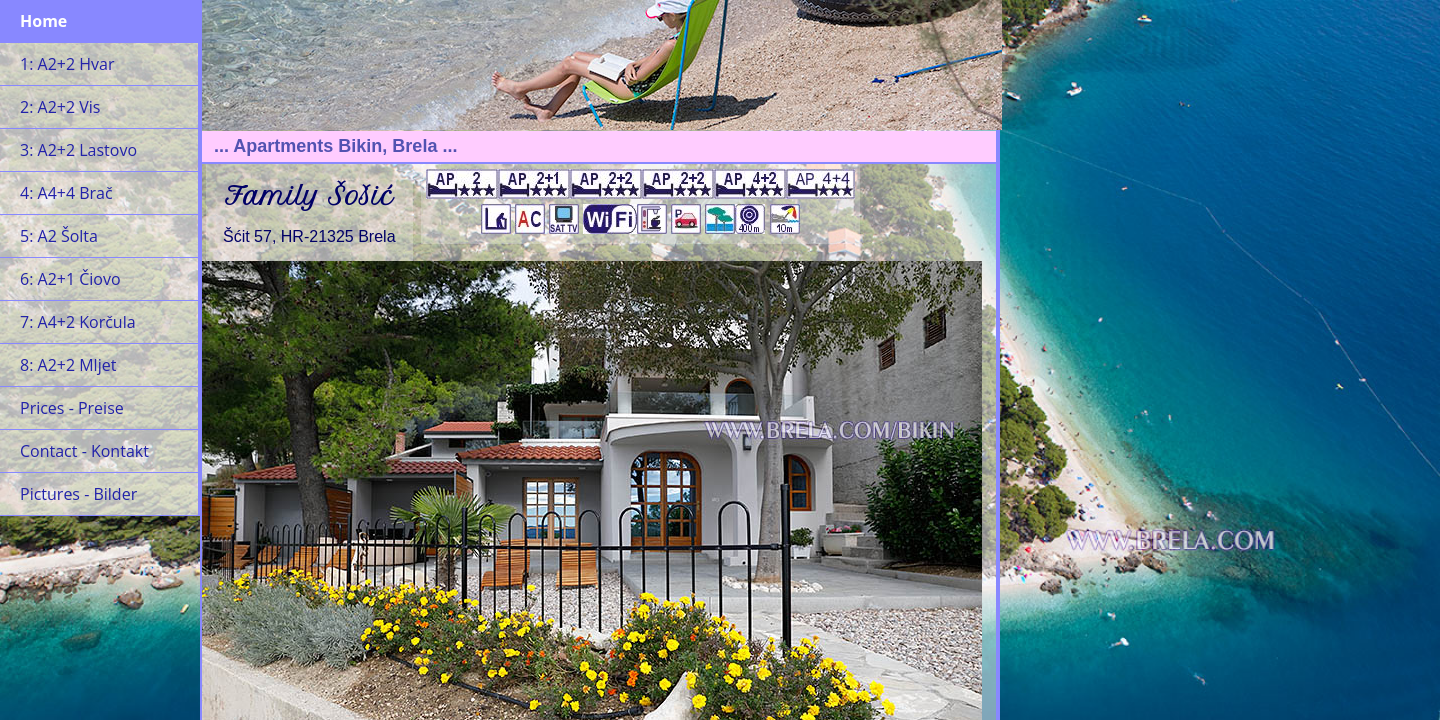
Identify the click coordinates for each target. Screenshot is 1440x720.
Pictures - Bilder (78, 494)
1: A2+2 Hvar (67, 64)
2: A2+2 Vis (60, 107)
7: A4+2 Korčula (78, 322)
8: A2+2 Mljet (68, 365)
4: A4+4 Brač (66, 193)
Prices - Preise (72, 408)
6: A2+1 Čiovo (70, 279)
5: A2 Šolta (59, 236)
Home (43, 21)
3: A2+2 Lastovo (78, 150)
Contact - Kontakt (84, 451)
